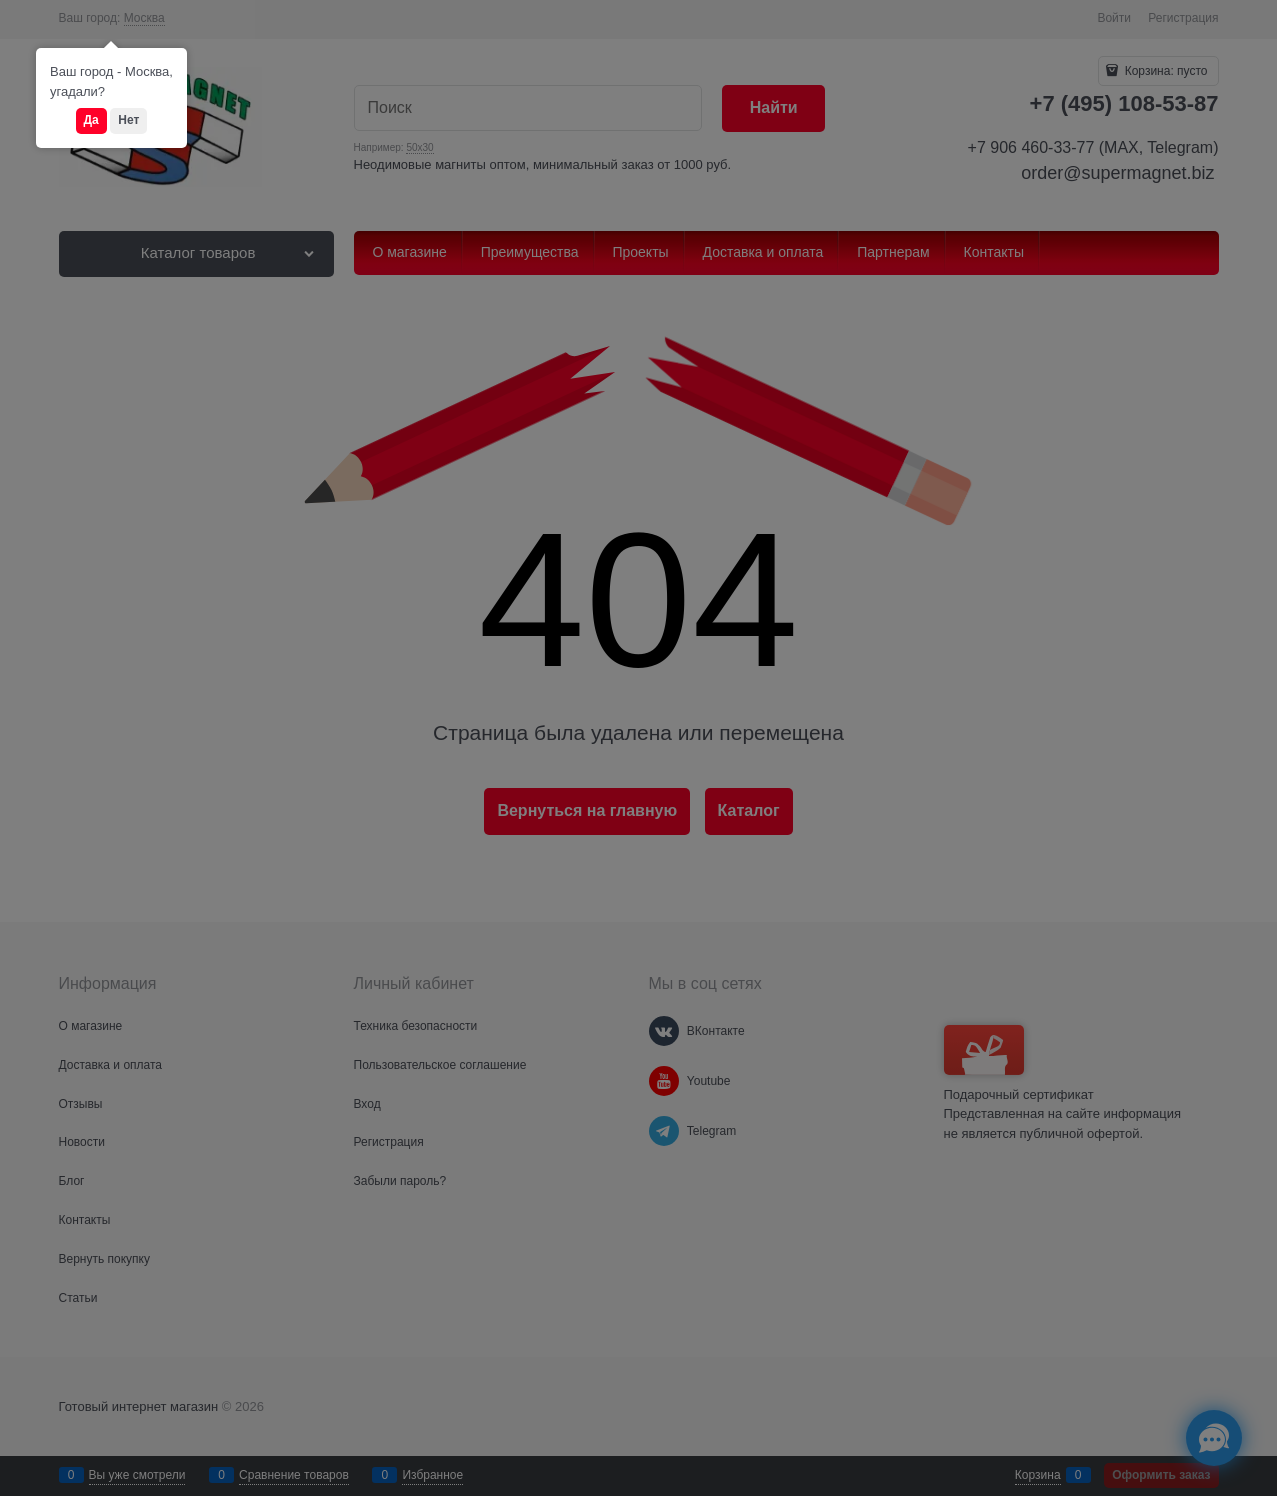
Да (91, 120)
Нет (128, 120)
